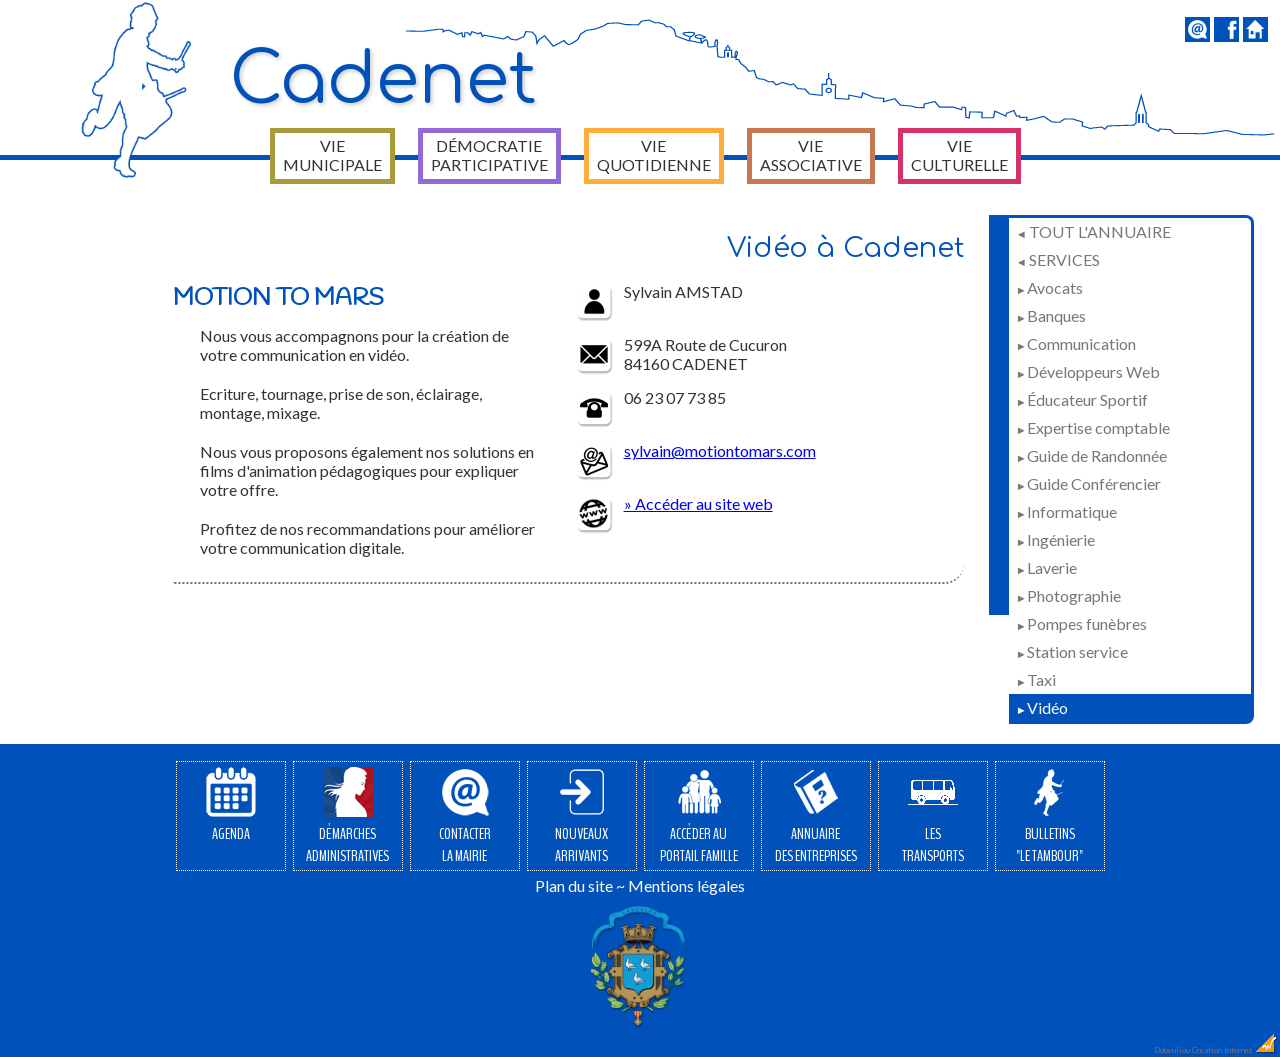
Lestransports (933, 817)
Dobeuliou (1172, 1050)
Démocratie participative (489, 155)
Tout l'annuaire (1093, 231)
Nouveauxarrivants (581, 817)
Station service (1072, 651)
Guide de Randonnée (1091, 455)
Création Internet (1235, 1050)
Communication (1076, 343)
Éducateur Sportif (1082, 399)
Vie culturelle (959, 155)
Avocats (1049, 287)
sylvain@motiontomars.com (720, 450)
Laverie (1046, 567)
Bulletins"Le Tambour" (1049, 817)
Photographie (1068, 595)
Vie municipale (332, 155)
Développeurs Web (1088, 371)
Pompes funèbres (1081, 623)
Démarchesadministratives (347, 817)
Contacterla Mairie (465, 817)
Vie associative (811, 155)
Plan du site (574, 885)
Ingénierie (1055, 539)
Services (1058, 259)
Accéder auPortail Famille (699, 817)
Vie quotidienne (654, 155)
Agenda (231, 806)
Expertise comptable (1093, 427)
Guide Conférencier (1088, 483)
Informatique (1066, 511)
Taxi (1036, 679)
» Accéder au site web (698, 503)
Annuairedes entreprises (816, 817)
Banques (1051, 315)
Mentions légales (686, 885)
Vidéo (1042, 707)
